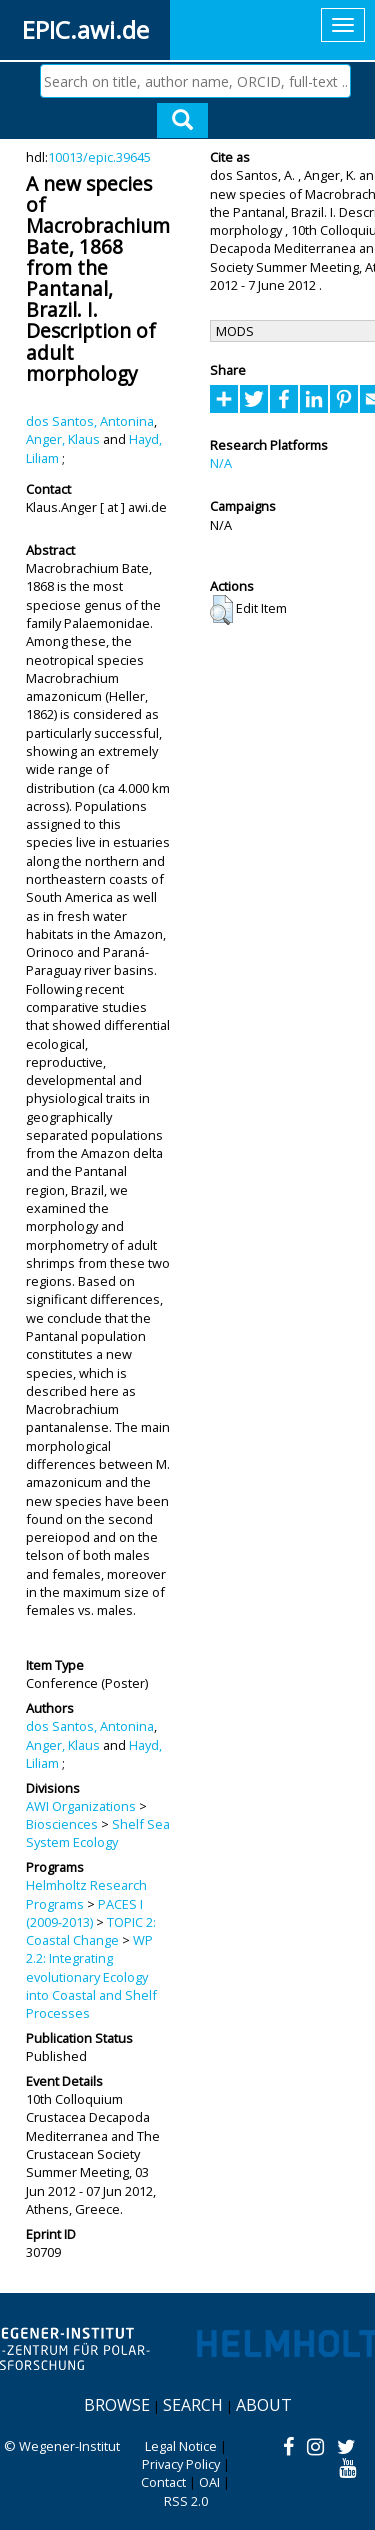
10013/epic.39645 (99, 157)
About (264, 2405)
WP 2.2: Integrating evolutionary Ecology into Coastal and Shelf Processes (91, 1976)
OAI (209, 2482)
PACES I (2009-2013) (84, 1913)
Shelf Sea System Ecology (98, 1833)
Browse (117, 2405)
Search (193, 2405)
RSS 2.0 (186, 2501)
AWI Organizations (81, 1806)
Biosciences (62, 1824)
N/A (221, 463)
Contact (163, 2482)
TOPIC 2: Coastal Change (91, 1931)
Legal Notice (181, 2446)
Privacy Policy (181, 2464)
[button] (221, 610)
